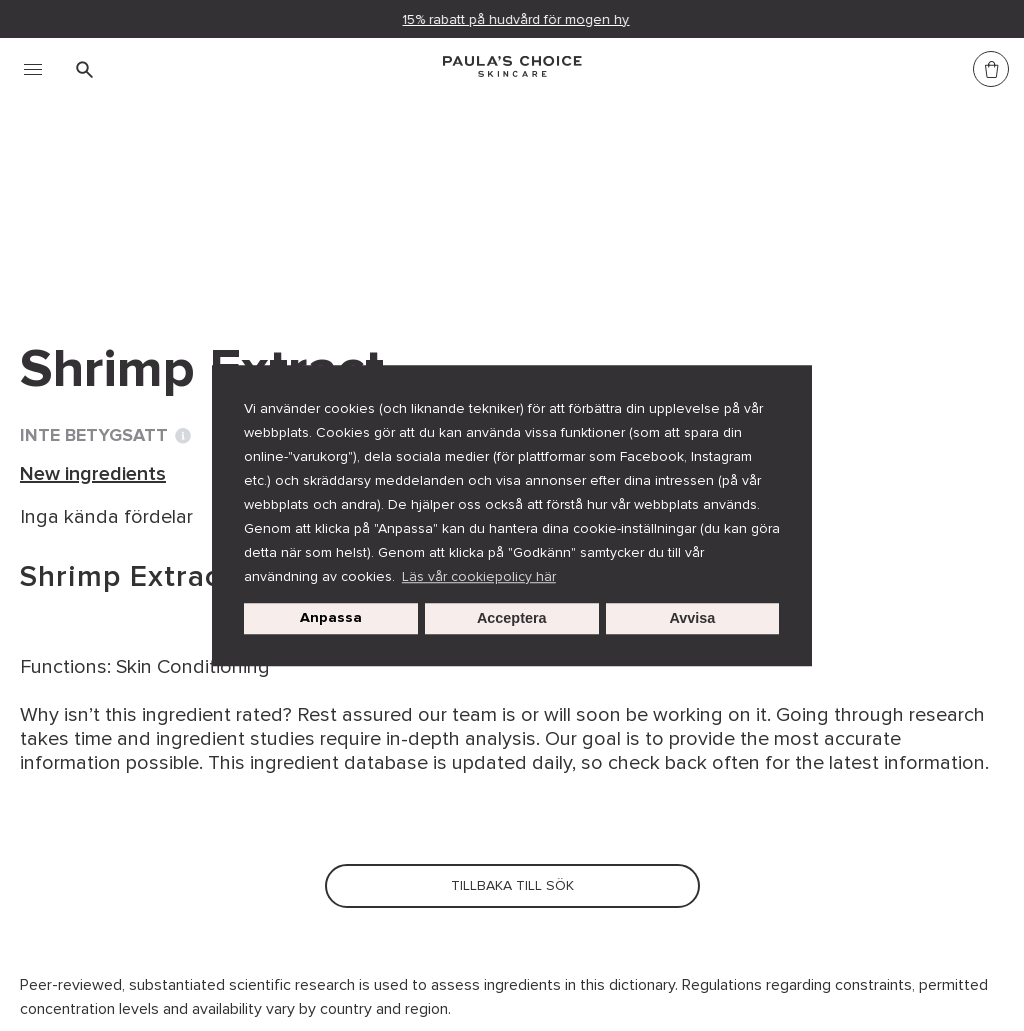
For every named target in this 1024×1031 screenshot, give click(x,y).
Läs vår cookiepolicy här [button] (479, 576)
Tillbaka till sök (112, 239)
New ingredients (419, 198)
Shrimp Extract (578, 198)
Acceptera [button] (512, 619)
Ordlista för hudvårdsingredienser (178, 198)
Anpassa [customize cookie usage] (331, 618)
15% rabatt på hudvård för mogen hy (516, 19)
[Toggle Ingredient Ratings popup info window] (183, 436)
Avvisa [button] (693, 619)
